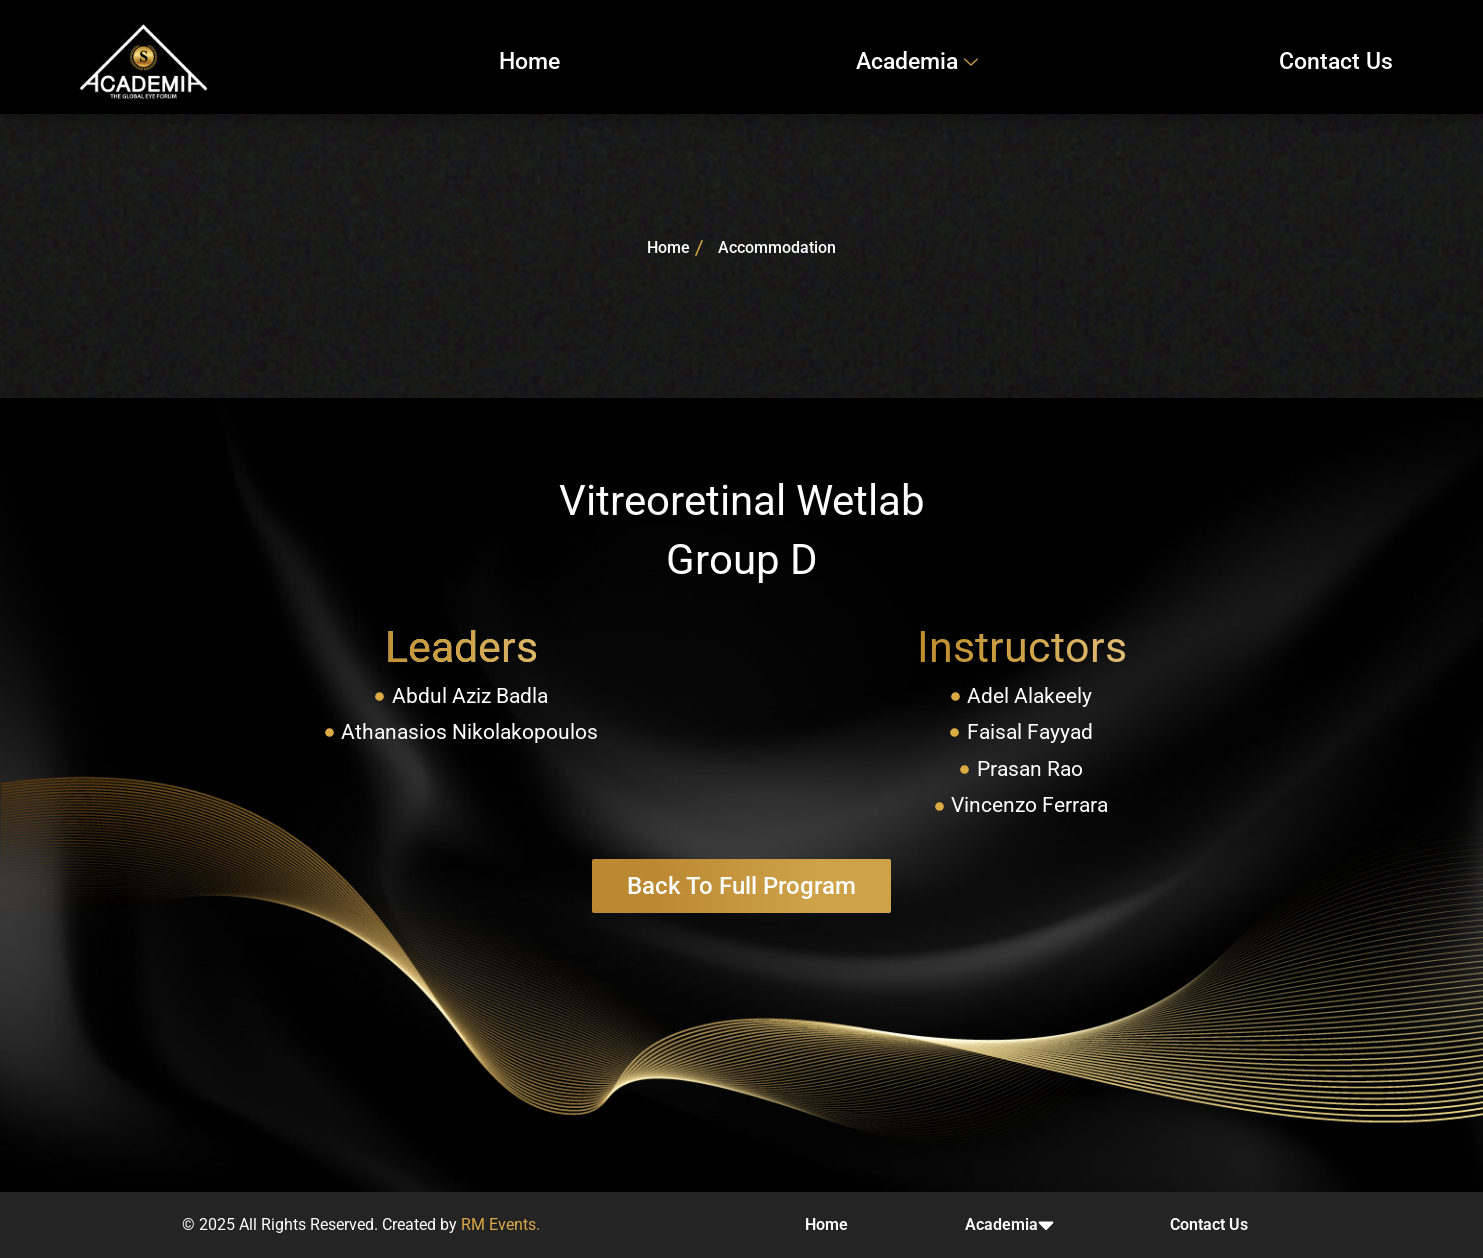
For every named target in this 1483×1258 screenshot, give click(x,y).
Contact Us (1336, 61)
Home (529, 61)
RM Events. (500, 1224)
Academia (919, 61)
